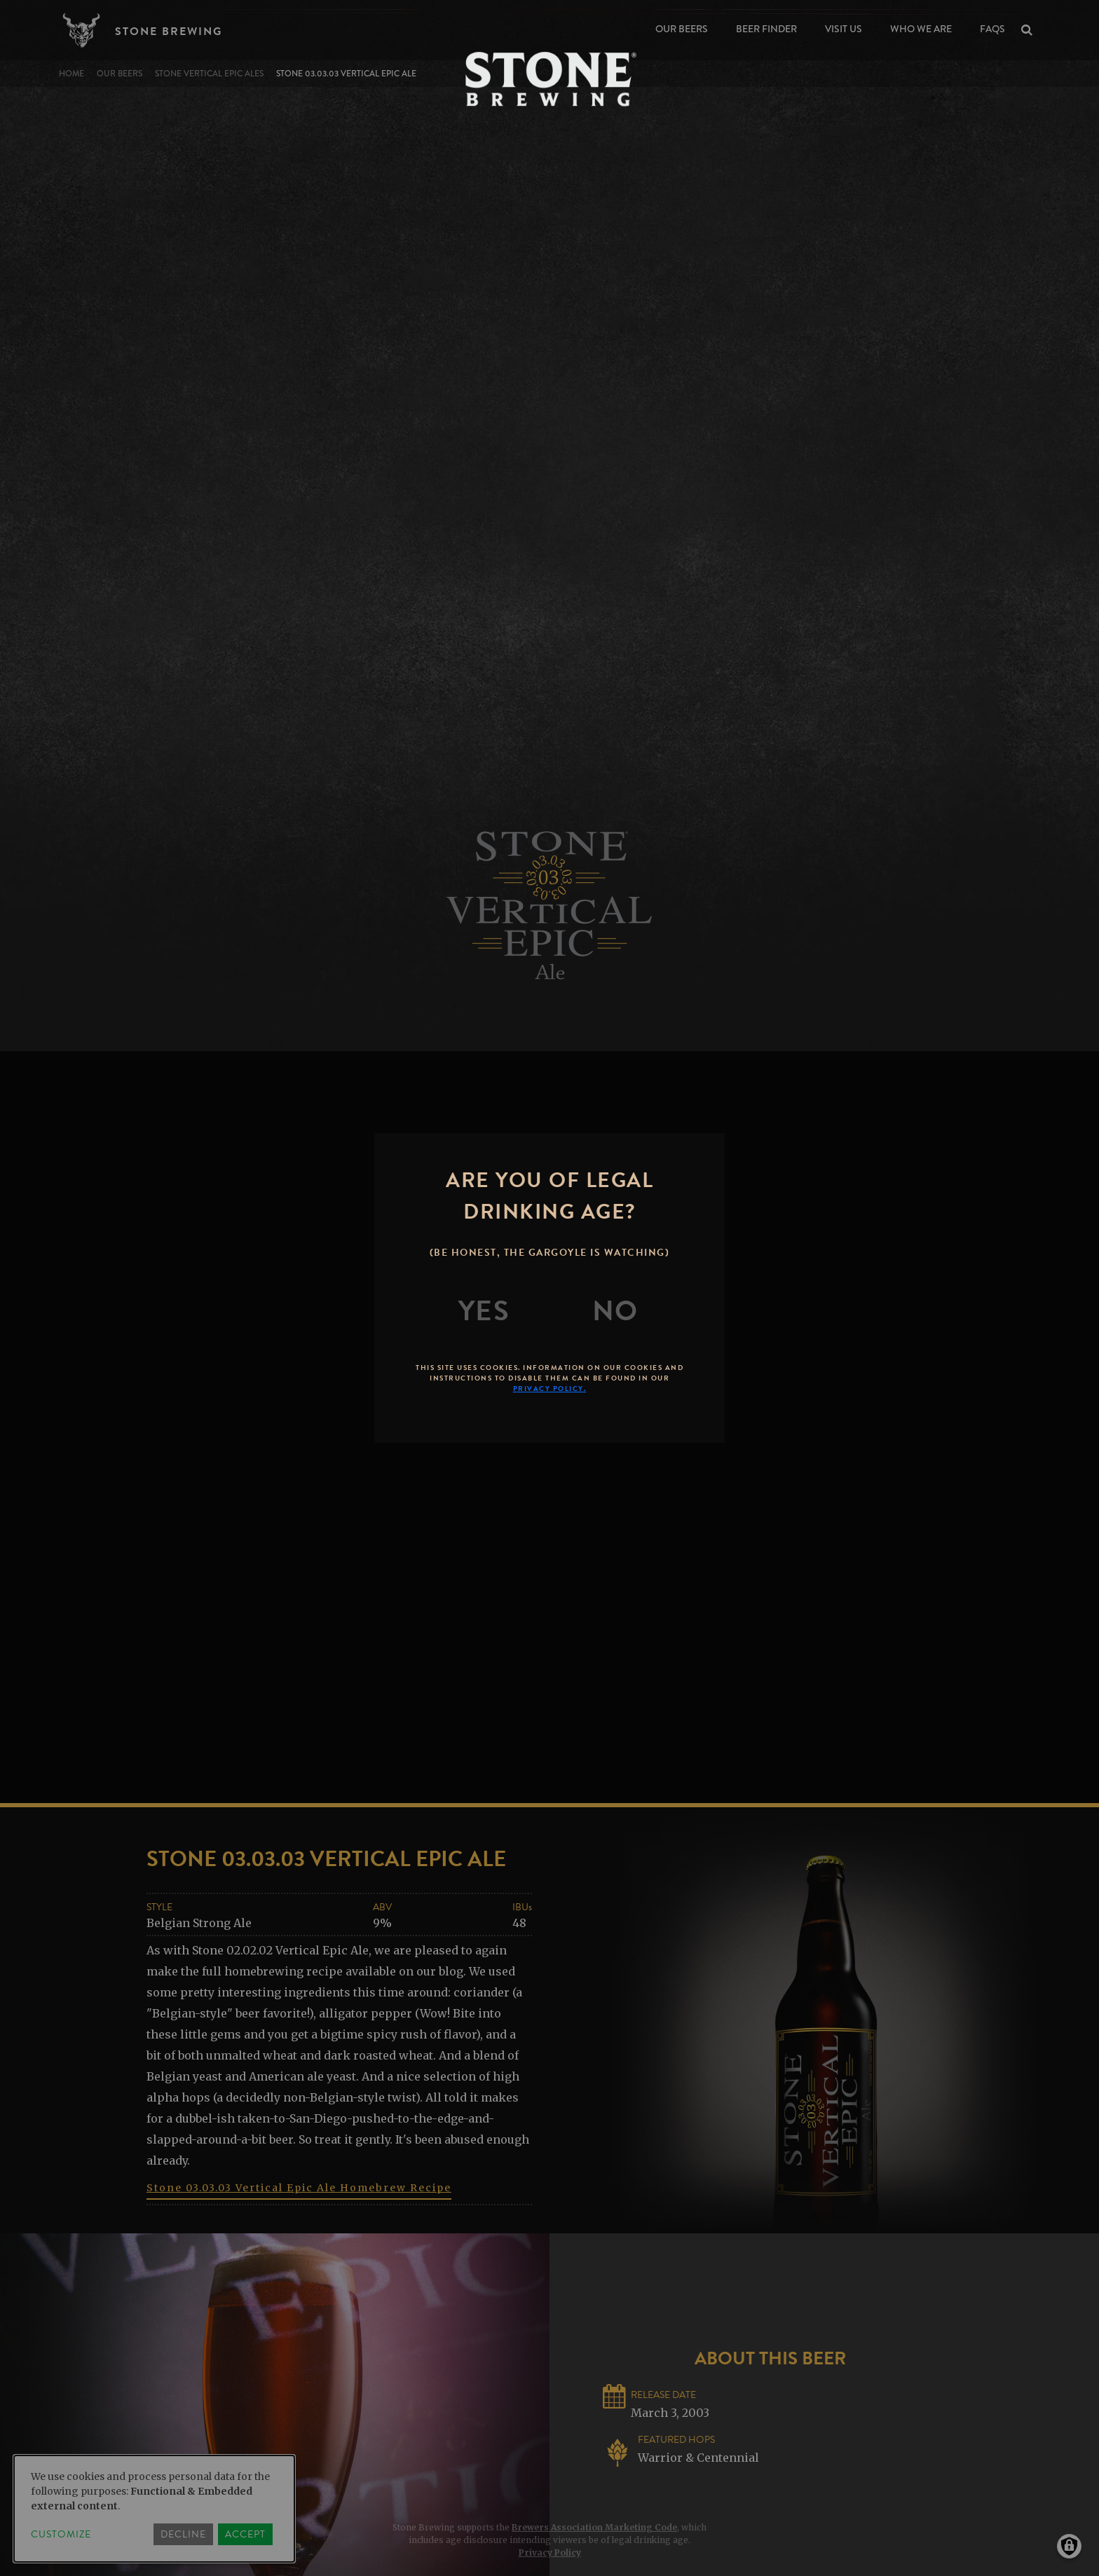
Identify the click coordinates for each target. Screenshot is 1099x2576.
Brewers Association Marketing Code (594, 2527)
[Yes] (484, 1311)
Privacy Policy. (550, 1388)
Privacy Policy (550, 2552)
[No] (615, 1311)
